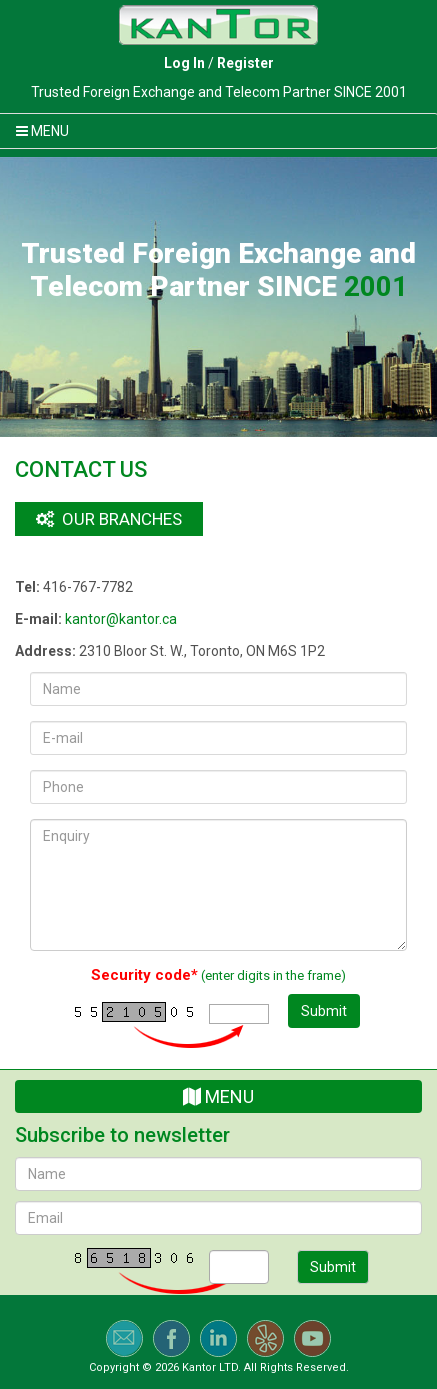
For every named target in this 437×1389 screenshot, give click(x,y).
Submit (324, 1011)
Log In (184, 63)
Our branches (109, 519)
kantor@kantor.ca (121, 619)
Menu (218, 1096)
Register (245, 63)
